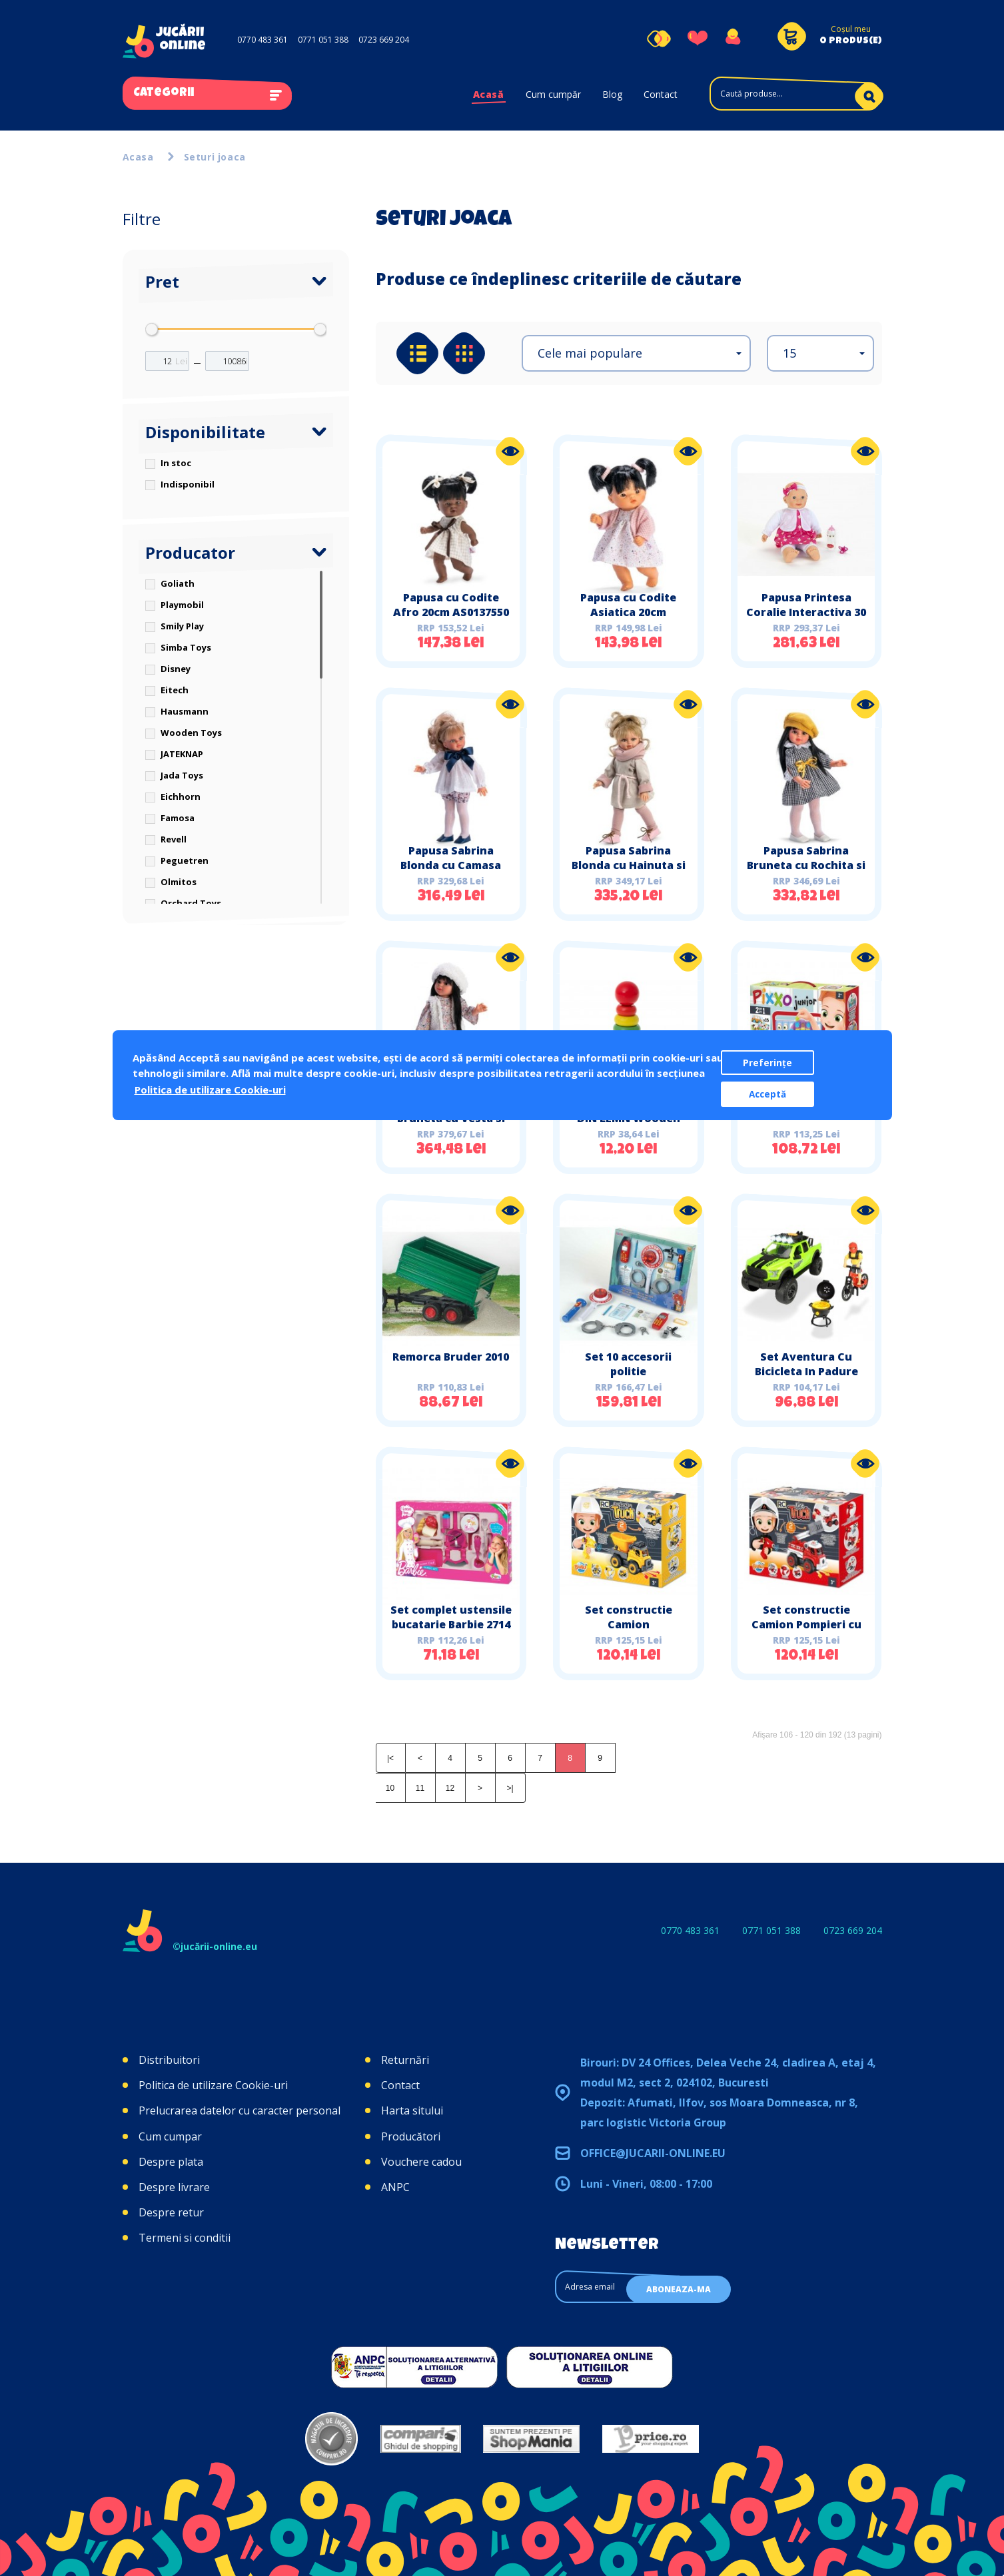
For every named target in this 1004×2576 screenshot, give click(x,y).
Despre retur (171, 2212)
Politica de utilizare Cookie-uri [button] (210, 1089)
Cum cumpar (170, 2136)
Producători (410, 2136)
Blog (612, 94)
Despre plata (171, 2161)
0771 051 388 (323, 39)
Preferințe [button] (767, 1063)
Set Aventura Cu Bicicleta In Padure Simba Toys (806, 1371)
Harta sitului (412, 2110)
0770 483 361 (262, 39)
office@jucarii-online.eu (653, 2153)
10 (390, 1788)
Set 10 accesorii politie (628, 1364)
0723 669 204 (383, 39)
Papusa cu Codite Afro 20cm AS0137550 (451, 604)
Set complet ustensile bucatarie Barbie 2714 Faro (451, 1624)
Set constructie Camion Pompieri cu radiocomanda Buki (806, 1624)
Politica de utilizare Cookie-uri (213, 2085)
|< (390, 1758)
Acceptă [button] (767, 1094)
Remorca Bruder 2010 (450, 1356)
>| (509, 1788)
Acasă (488, 94)
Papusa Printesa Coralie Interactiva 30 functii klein (806, 612)
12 (450, 1788)
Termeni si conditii (185, 2237)
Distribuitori (169, 2060)
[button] (637, 353)
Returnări (405, 2060)
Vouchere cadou (421, 2161)
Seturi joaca (215, 157)
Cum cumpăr (553, 94)
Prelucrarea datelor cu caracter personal (239, 2110)
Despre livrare (174, 2187)
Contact (661, 94)
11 (420, 1788)
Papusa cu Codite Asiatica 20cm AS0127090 (628, 612)
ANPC (395, 2187)
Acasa (138, 157)
